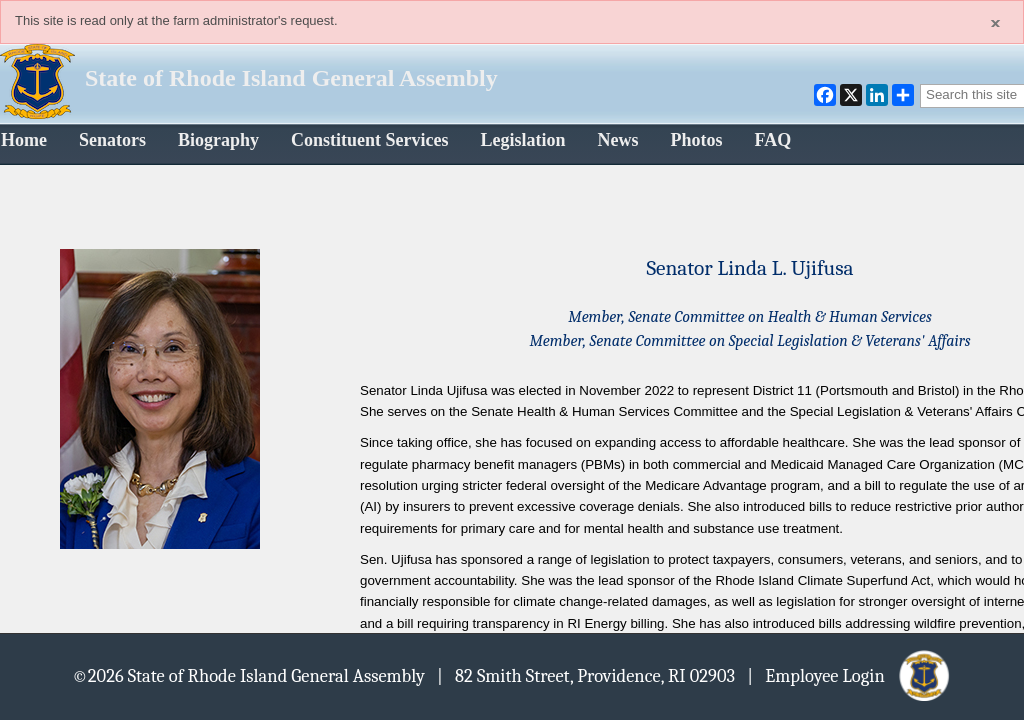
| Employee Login (849, 675)
